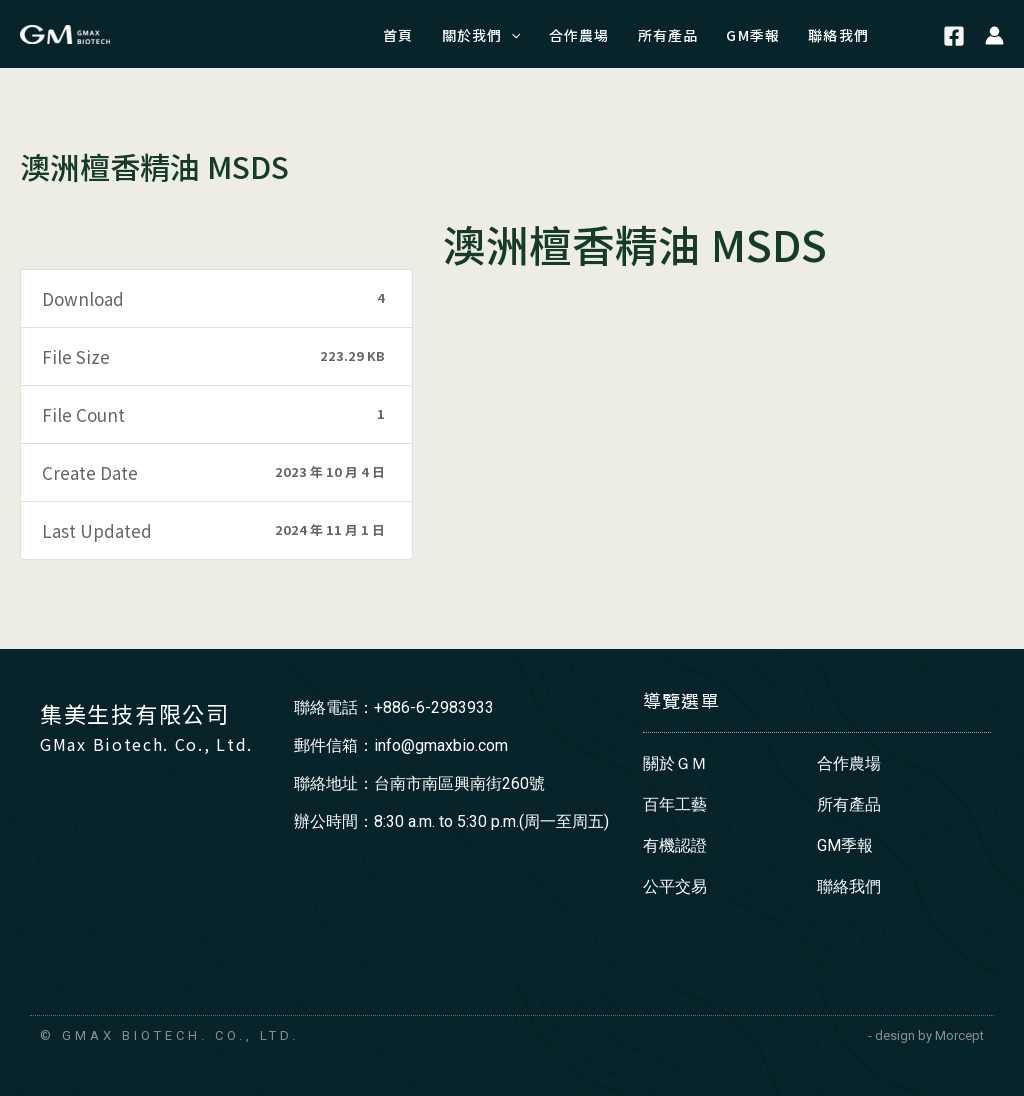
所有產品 (849, 804)
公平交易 (675, 886)
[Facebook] (954, 37)
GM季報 (845, 845)
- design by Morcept (926, 1035)
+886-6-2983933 (434, 707)
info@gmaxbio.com (441, 745)
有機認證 (675, 845)
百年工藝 (675, 804)
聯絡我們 (849, 886)
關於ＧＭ (675, 763)
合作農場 (849, 763)
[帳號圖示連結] (994, 34)
